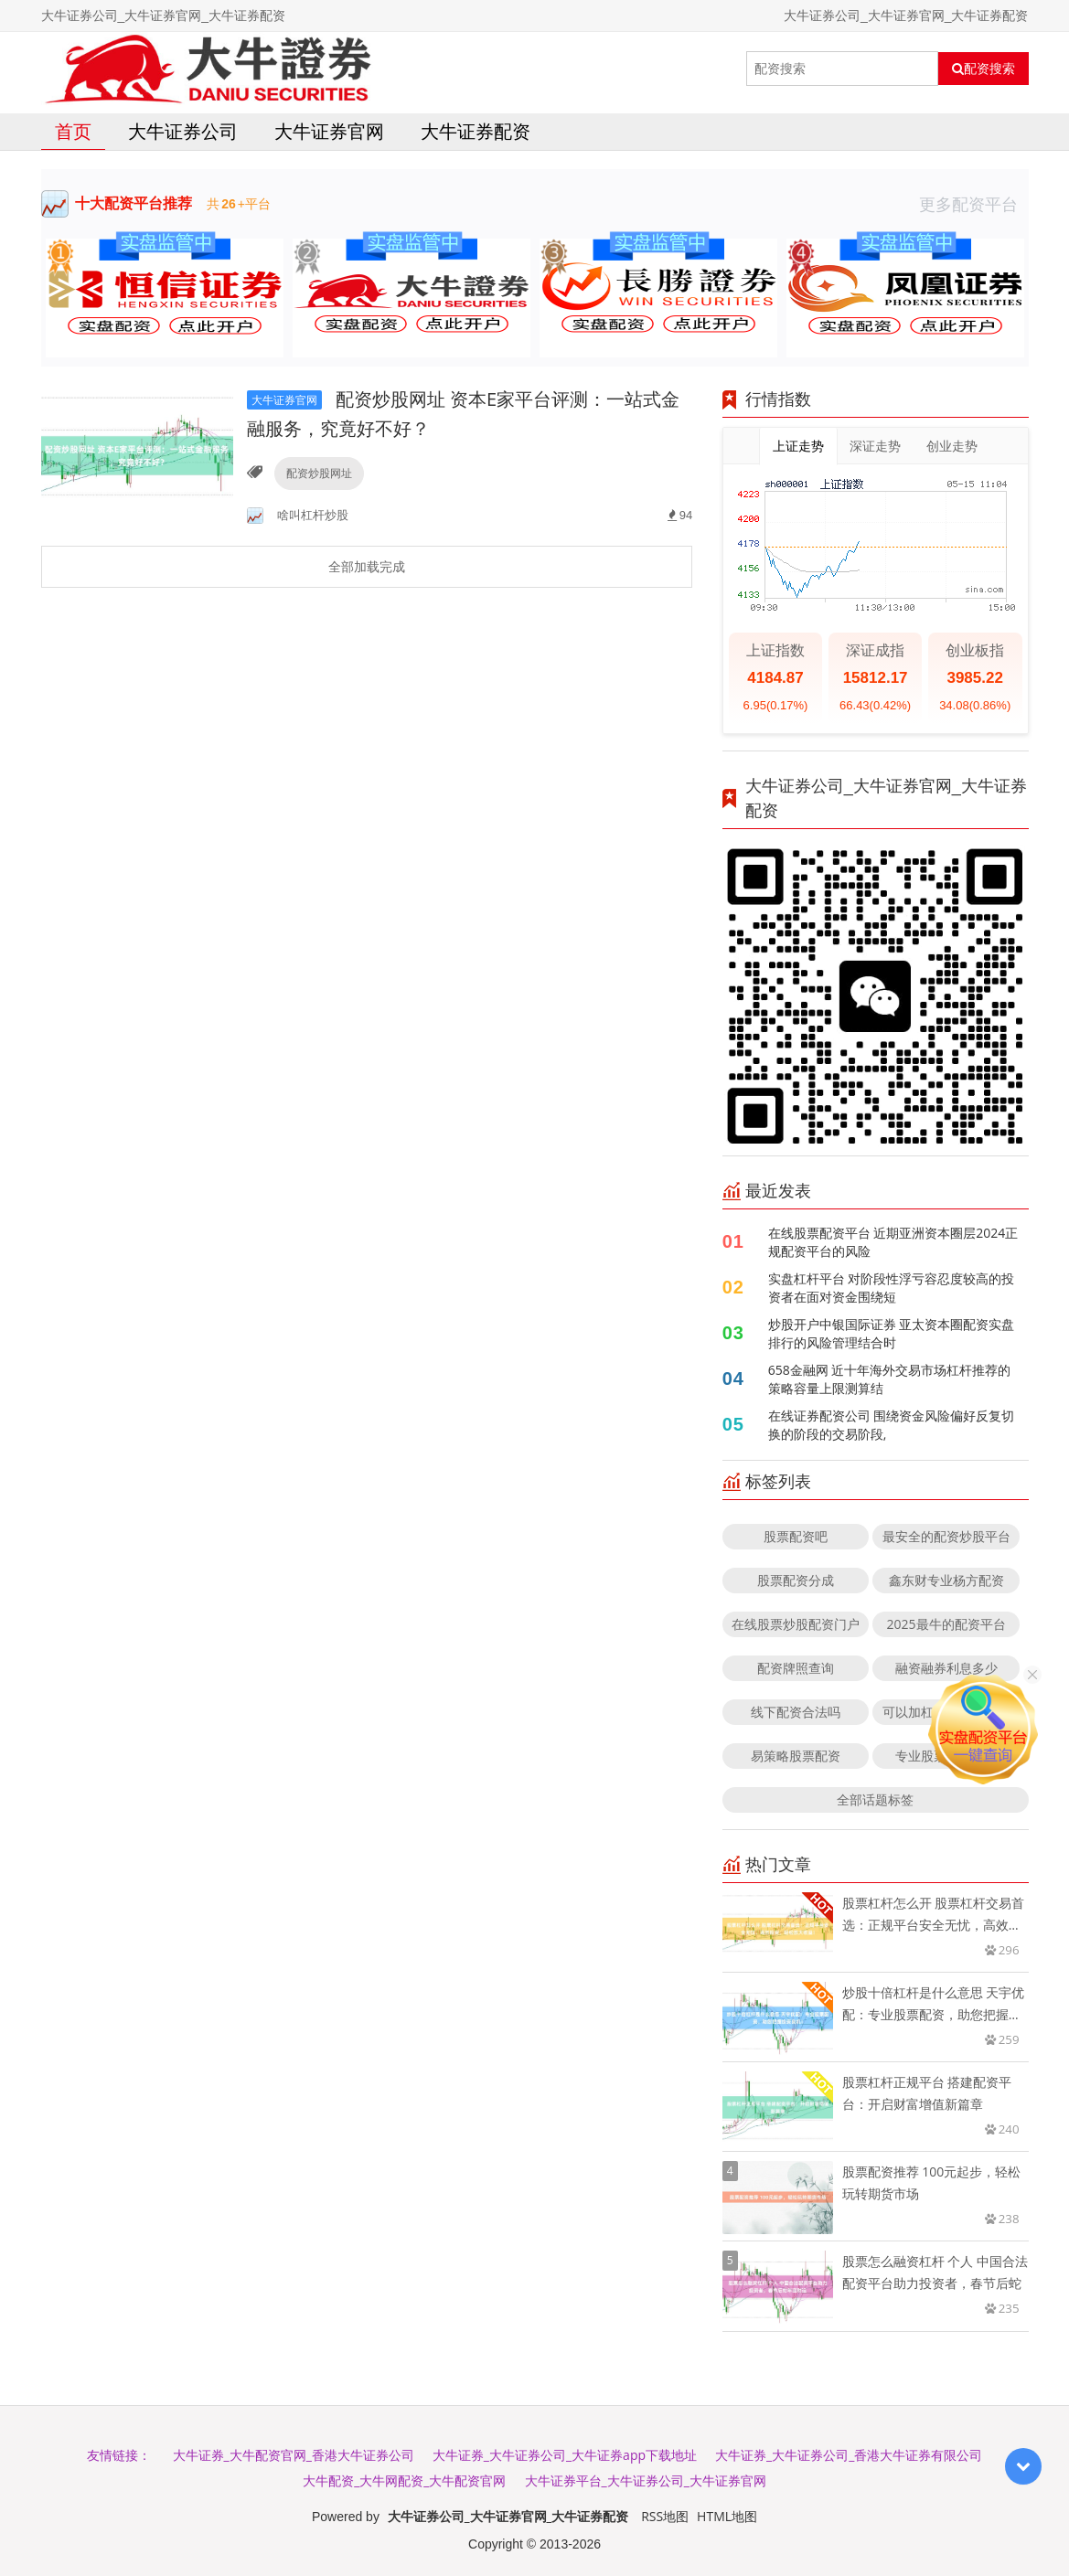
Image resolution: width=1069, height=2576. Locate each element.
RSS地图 (665, 2516)
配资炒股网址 (319, 473)
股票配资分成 (795, 1580)
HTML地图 (727, 2516)
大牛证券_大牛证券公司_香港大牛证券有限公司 (848, 2455)
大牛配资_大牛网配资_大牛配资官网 (404, 2480)
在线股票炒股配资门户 (796, 1624)
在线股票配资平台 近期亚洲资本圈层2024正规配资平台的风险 (893, 1242)
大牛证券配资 (475, 131)
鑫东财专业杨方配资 (946, 1580)
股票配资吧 (796, 1536)
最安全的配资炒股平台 (946, 1536)
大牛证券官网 (329, 131)
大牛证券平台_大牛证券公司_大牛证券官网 (645, 2480)
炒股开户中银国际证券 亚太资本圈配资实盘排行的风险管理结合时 (891, 1333)
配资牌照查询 (795, 1668)
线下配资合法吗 (795, 1711)
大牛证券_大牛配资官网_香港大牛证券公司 (293, 2455)
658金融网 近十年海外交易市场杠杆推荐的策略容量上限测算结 (889, 1379)
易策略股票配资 (795, 1755)
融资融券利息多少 (946, 1668)
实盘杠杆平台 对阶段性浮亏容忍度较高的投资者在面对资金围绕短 (891, 1287)
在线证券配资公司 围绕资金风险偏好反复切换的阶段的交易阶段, (891, 1424)
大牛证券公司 (183, 131)
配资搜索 (983, 68)
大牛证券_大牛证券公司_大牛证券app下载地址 (565, 2455)
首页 (73, 131)
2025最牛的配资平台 (946, 1624)
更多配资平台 (974, 204)
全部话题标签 (875, 1799)
